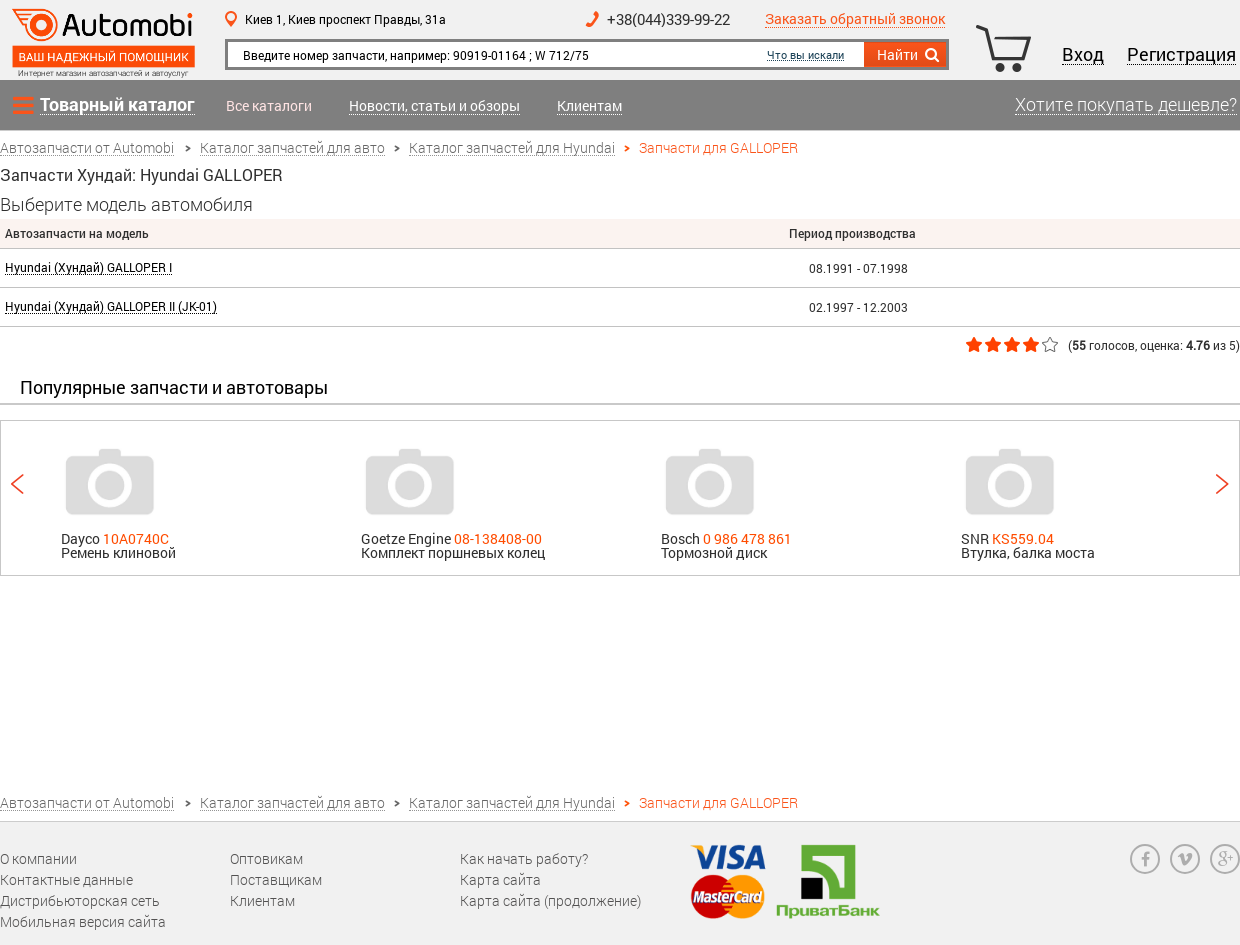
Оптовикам (266, 858)
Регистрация (1181, 55)
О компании (38, 858)
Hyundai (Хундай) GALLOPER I (88, 267)
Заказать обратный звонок (855, 19)
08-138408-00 (498, 538)
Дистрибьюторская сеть (80, 900)
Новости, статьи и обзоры (434, 106)
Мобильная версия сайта (83, 921)
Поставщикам (276, 879)
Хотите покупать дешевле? (1126, 105)
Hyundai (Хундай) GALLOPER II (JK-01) (111, 306)
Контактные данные (66, 879)
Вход (1083, 55)
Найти (909, 55)
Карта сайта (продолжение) (550, 900)
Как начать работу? (524, 858)
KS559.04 (1023, 538)
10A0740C (136, 538)
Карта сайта (500, 879)
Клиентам (589, 106)
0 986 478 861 (747, 538)
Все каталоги (269, 106)
